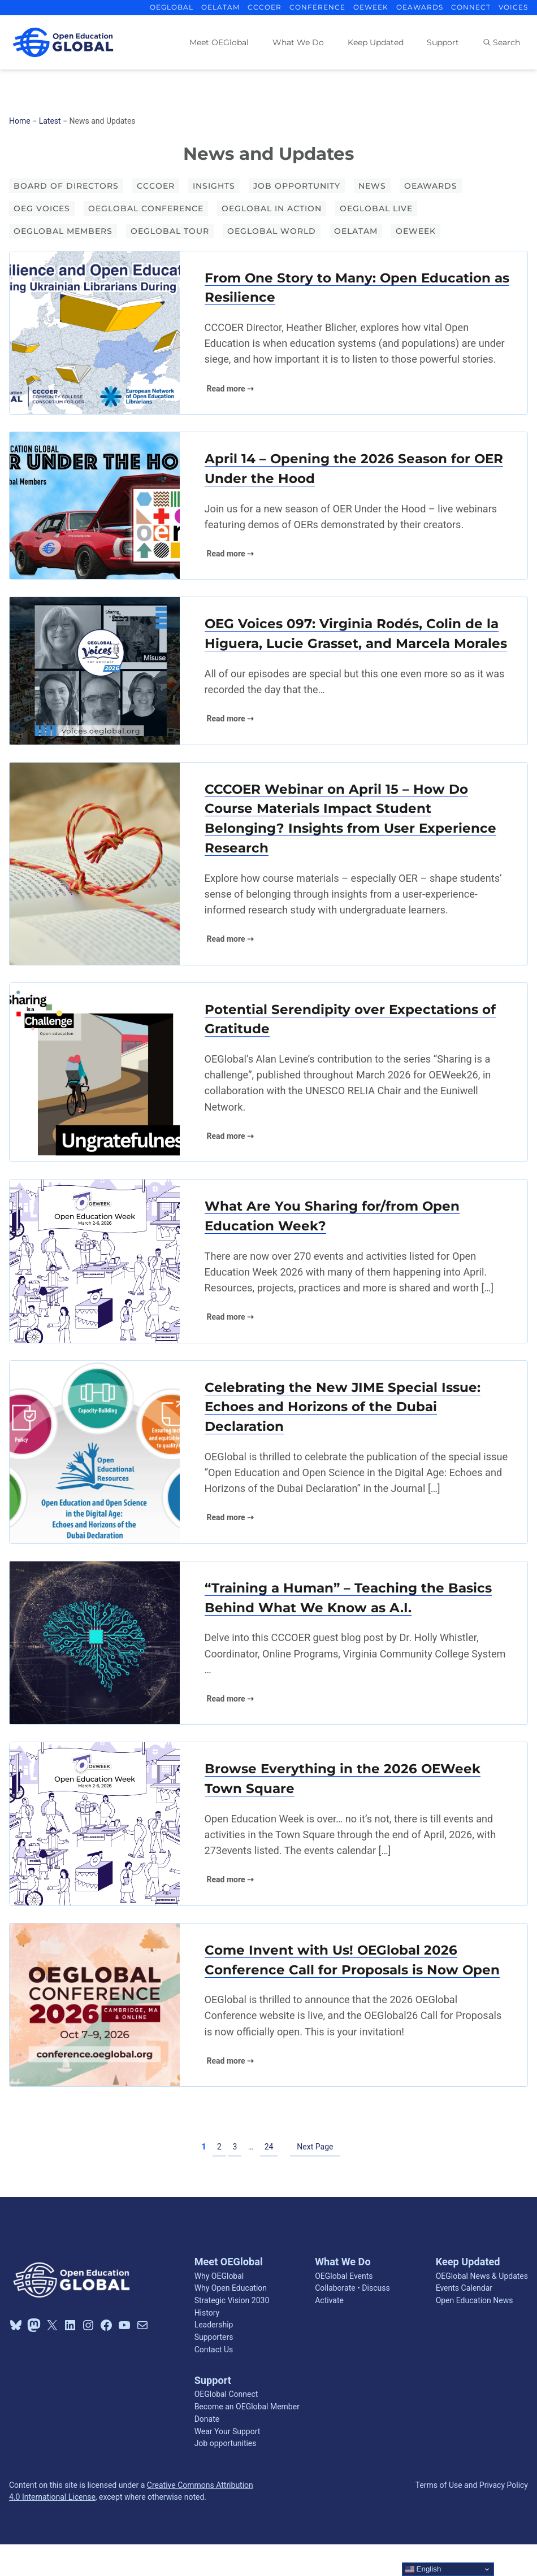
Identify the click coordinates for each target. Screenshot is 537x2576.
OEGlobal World (271, 231)
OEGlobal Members (63, 231)
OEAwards (430, 186)
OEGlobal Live (376, 208)
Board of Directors (66, 186)
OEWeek (416, 231)
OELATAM (356, 231)
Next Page (315, 2178)
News (372, 186)
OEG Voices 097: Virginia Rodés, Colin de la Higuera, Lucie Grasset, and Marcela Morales (357, 646)
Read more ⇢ (230, 555)
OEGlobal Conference (145, 208)
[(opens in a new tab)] (95, 333)
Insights (214, 186)
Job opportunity (296, 186)
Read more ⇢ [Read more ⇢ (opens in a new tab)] (230, 389)
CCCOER (156, 186)
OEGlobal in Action (272, 208)
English (423, 2569)
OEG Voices (42, 208)
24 (269, 2178)
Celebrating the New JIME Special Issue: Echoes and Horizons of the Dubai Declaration (346, 1435)
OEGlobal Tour (170, 231)
